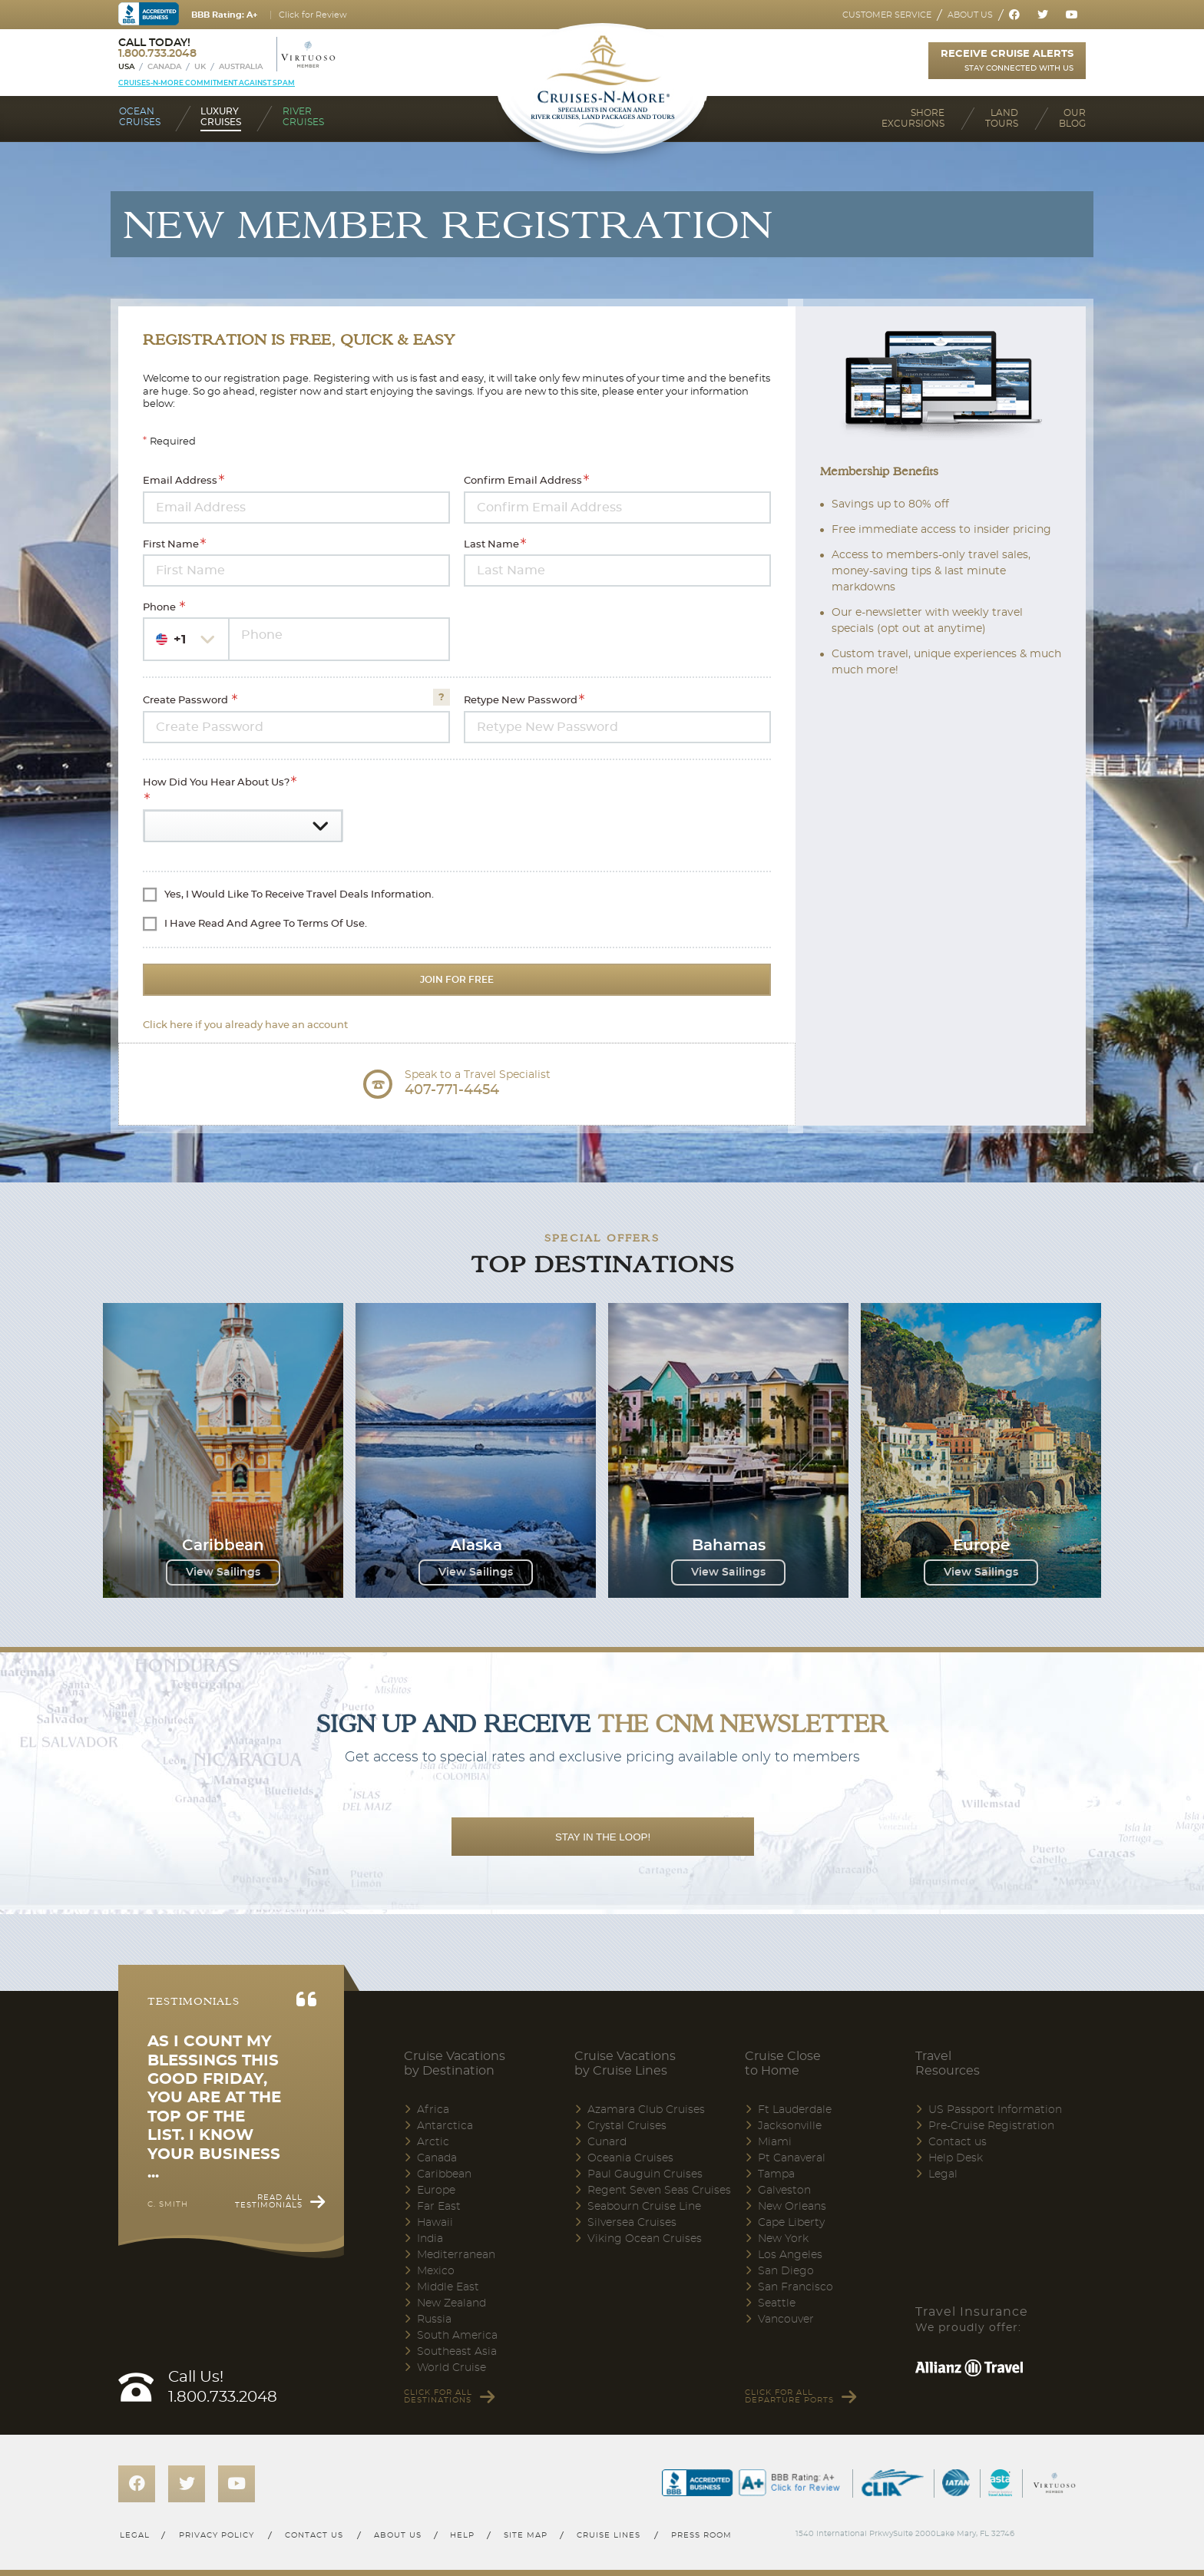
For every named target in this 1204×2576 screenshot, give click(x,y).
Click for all (438, 2396)
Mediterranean (456, 2255)
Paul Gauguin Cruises (645, 2174)
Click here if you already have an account (245, 1025)
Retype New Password (520, 701)
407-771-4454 (452, 1090)
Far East (439, 2206)
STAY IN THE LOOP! (602, 1837)
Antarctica (445, 2126)
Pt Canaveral (791, 2158)
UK (200, 67)
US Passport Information (995, 2110)
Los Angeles (790, 2255)
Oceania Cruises (630, 2158)
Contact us (957, 2142)
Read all (269, 2201)
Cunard (607, 2142)
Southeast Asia (457, 2351)
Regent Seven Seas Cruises (659, 2190)
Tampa (776, 2174)
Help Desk (955, 2158)
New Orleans (792, 2206)
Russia (434, 2319)
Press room (702, 2535)
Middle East (448, 2287)
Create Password (186, 701)
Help (462, 2535)
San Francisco (795, 2287)
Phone (160, 608)
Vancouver (786, 2319)
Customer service (886, 15)
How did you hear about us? (216, 783)
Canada (164, 67)
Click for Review (313, 15)
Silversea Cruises (631, 2222)
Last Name (491, 545)
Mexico (436, 2271)
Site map (525, 2535)
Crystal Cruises (626, 2126)
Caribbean (444, 2174)
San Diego (786, 2271)
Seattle (777, 2303)
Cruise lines (609, 2535)
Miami (775, 2142)
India (430, 2239)
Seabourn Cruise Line (644, 2206)
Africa (433, 2110)
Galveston (784, 2190)
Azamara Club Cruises (646, 2110)
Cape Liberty (791, 2222)
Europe (436, 2190)
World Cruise (451, 2368)
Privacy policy (216, 2535)
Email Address (180, 482)
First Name (171, 545)
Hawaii (435, 2222)
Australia (241, 67)
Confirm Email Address (523, 482)
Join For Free (457, 979)
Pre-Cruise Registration (991, 2126)
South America (457, 2335)
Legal (943, 2174)
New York (783, 2239)
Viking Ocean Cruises (644, 2239)
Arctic (433, 2142)
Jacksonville (790, 2126)
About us (970, 15)
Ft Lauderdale (795, 2110)
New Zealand (451, 2303)
